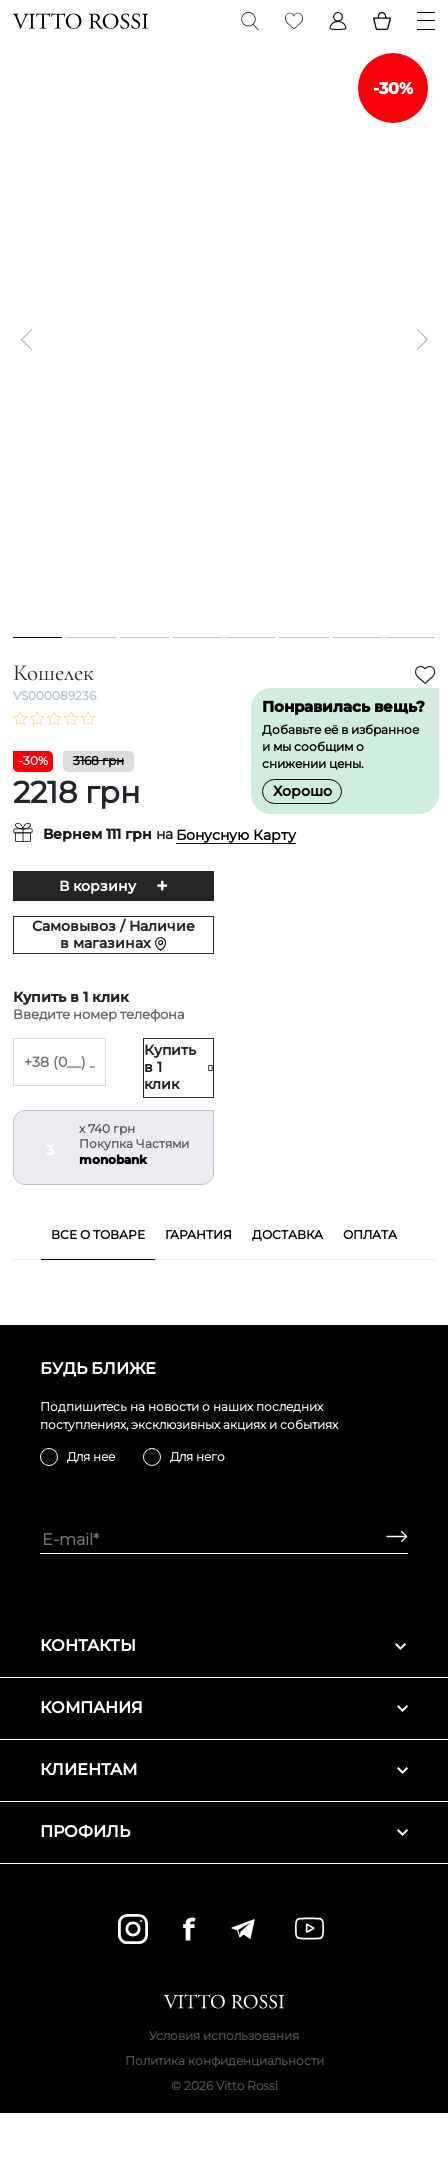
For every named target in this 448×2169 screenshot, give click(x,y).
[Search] (250, 21)
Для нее (91, 1456)
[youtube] (309, 1928)
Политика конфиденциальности (224, 2060)
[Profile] (338, 21)
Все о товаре (98, 1234)
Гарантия (198, 1234)
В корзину (97, 886)
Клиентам (224, 1769)
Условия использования (224, 2035)
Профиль (224, 1831)
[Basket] (382, 21)
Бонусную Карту (236, 836)
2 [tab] (91, 636)
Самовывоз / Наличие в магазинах (113, 934)
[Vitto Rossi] (80, 21)
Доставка (287, 1234)
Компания (224, 1707)
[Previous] (31, 340)
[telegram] (242, 1929)
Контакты (224, 1645)
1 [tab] (37, 636)
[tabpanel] (224, 339)
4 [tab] (197, 636)
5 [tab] (251, 636)
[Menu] (426, 21)
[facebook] (189, 1928)
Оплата (370, 1234)
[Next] (417, 340)
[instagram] (133, 1929)
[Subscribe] (389, 1539)
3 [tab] (144, 636)
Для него (197, 1456)
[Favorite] (294, 21)
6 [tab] (303, 636)
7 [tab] (357, 636)
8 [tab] (410, 636)
